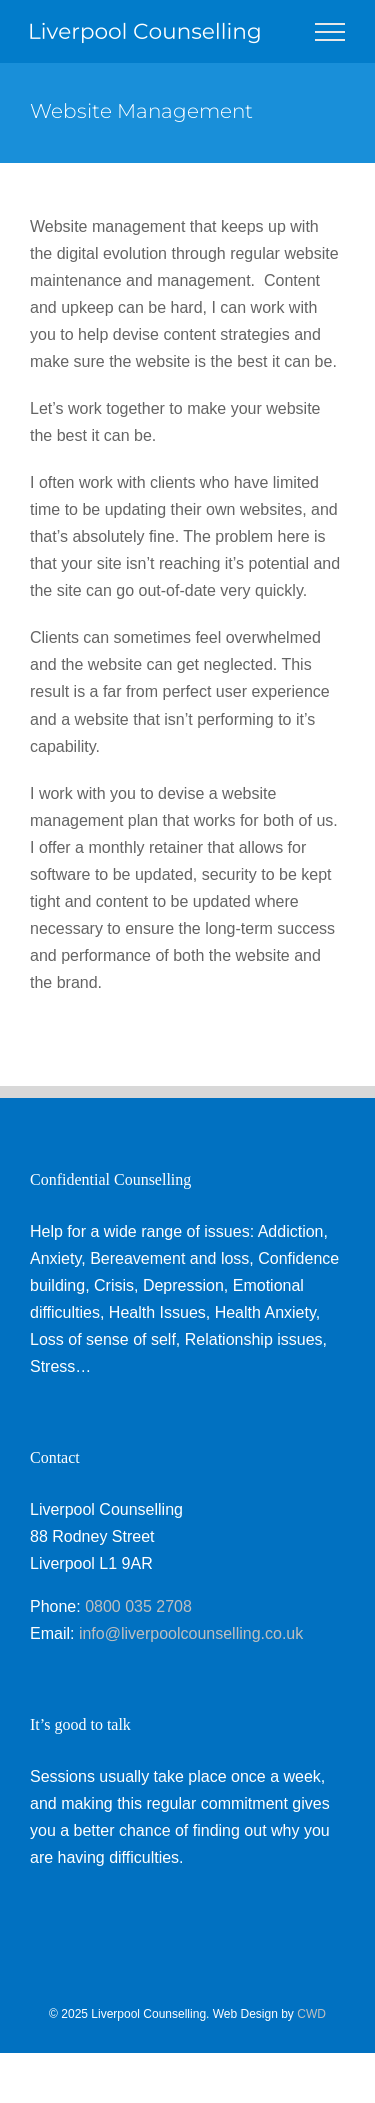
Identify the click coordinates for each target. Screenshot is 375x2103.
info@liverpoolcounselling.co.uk (191, 1633)
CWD (311, 2014)
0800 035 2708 (138, 1606)
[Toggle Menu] (330, 32)
